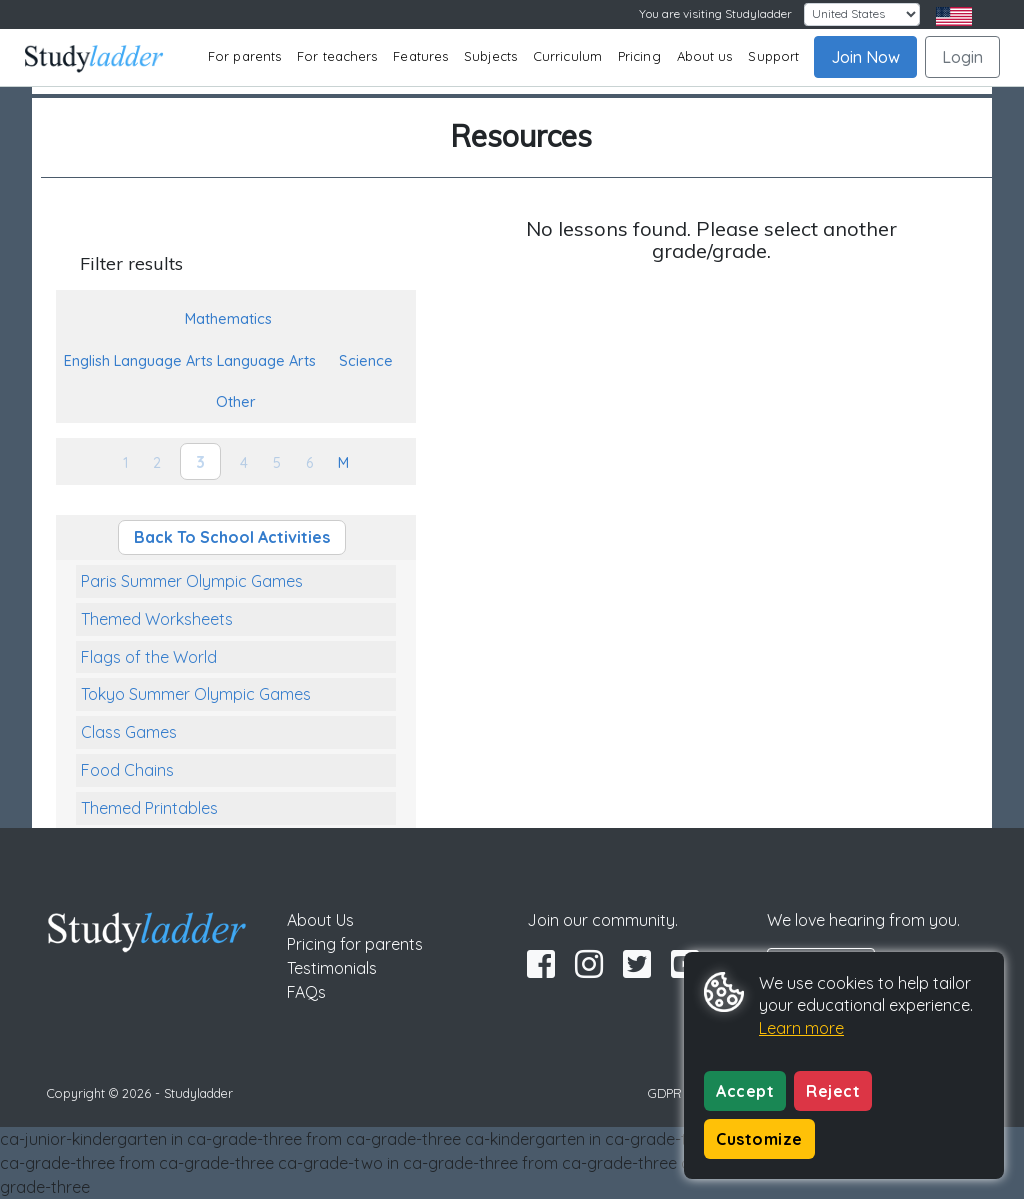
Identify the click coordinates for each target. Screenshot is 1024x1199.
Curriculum (567, 56)
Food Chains (127, 770)
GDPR (665, 1093)
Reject (833, 1091)
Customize (759, 1139)
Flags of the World (149, 657)
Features (420, 56)
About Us (320, 920)
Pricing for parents (355, 944)
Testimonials (332, 968)
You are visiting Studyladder (715, 13)
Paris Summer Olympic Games (192, 581)
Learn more (801, 1028)
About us (705, 56)
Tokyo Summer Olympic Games (196, 694)
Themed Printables (149, 808)
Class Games (129, 732)
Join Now (865, 57)
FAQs (306, 992)
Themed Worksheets (157, 619)
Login (962, 57)
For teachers (337, 56)
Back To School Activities (232, 537)
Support (773, 56)
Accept (745, 1091)
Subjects (490, 56)
